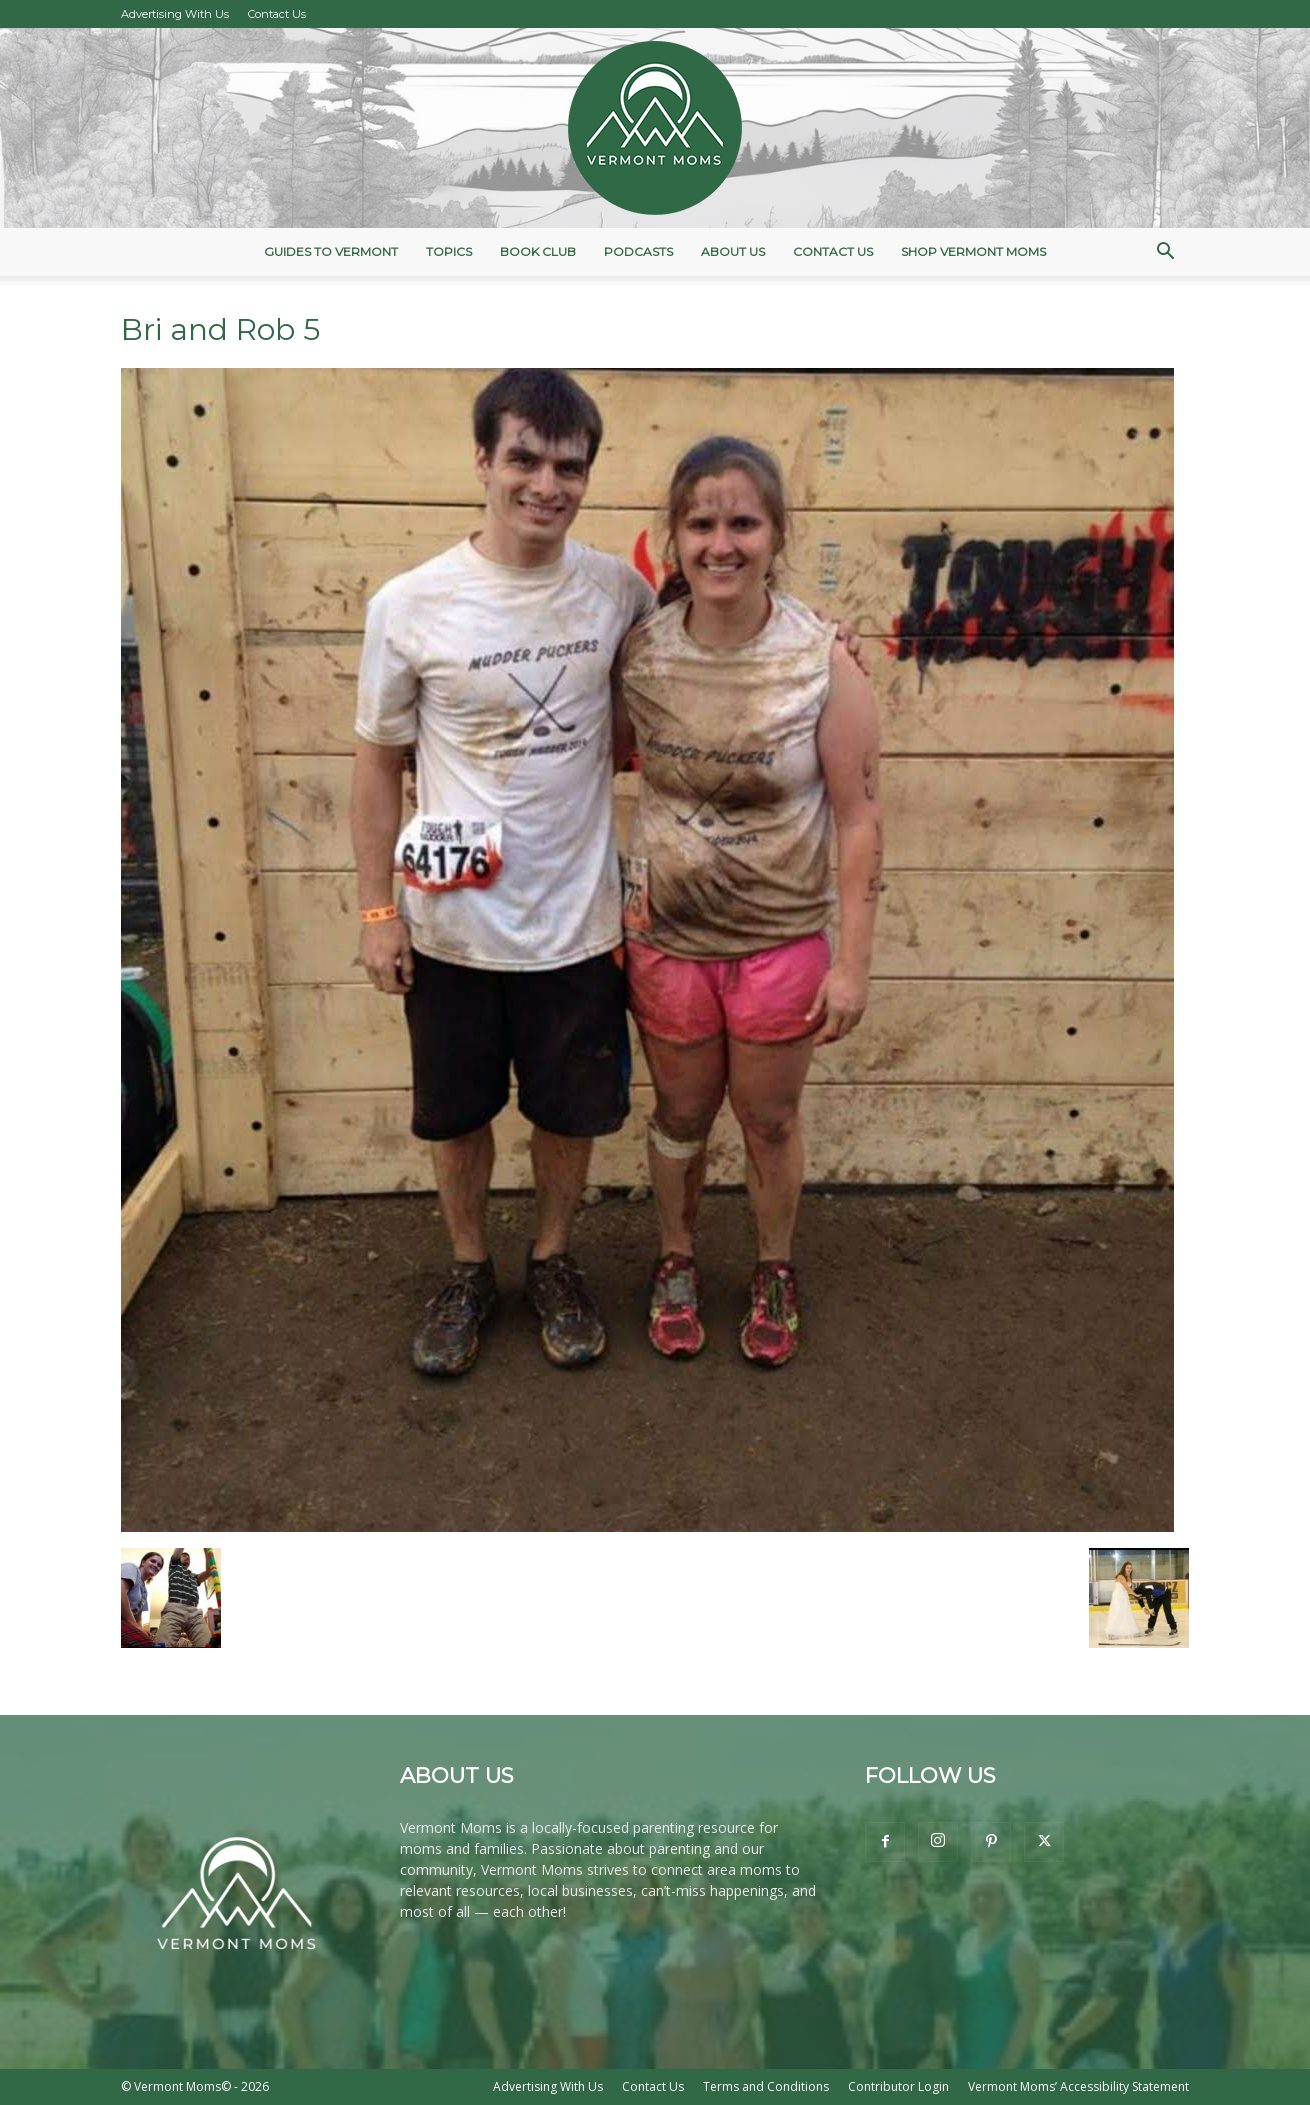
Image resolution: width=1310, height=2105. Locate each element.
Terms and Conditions (766, 2086)
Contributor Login (898, 2086)
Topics (449, 251)
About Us (733, 251)
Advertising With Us (175, 14)
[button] (1165, 253)
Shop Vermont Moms (973, 251)
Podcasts (638, 251)
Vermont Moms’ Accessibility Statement (1078, 2086)
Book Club (538, 251)
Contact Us (277, 14)
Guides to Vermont (331, 251)
